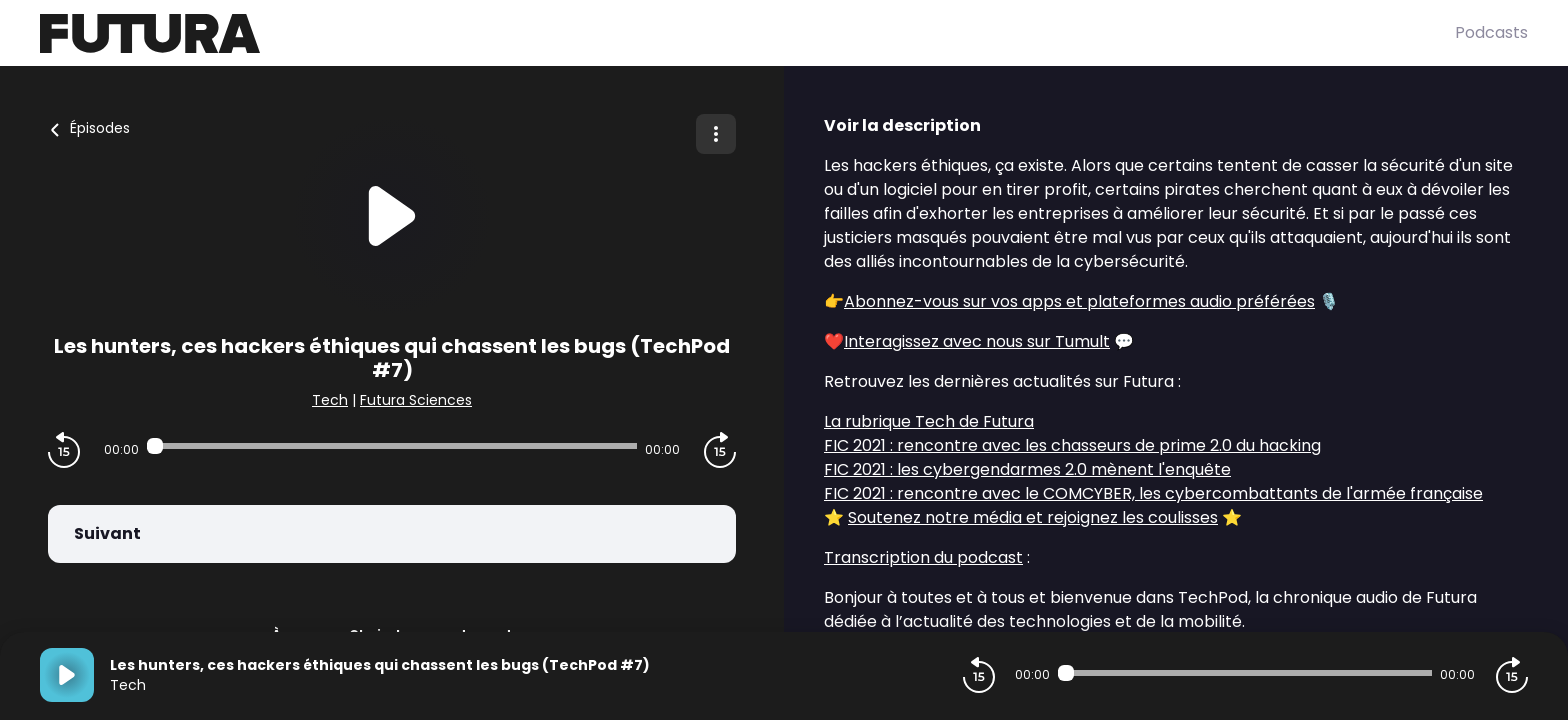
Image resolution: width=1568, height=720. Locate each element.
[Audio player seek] (392, 446)
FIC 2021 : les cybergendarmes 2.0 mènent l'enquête (1027, 469)
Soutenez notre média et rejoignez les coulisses (1033, 517)
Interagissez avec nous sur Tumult (977, 341)
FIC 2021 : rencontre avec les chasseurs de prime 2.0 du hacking (1072, 445)
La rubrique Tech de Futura (929, 421)
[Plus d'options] (716, 134)
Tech (330, 400)
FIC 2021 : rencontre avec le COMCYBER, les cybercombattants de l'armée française (1153, 493)
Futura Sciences (416, 400)
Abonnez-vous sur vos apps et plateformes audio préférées (1079, 301)
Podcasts (1491, 32)
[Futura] (747, 33)
